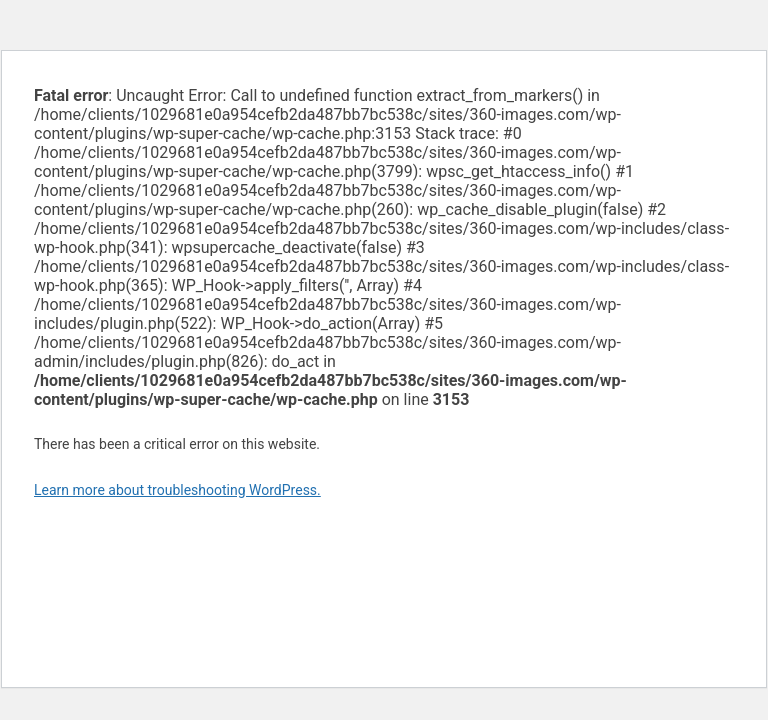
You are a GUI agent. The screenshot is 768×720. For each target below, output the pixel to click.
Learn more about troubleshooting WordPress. (177, 490)
